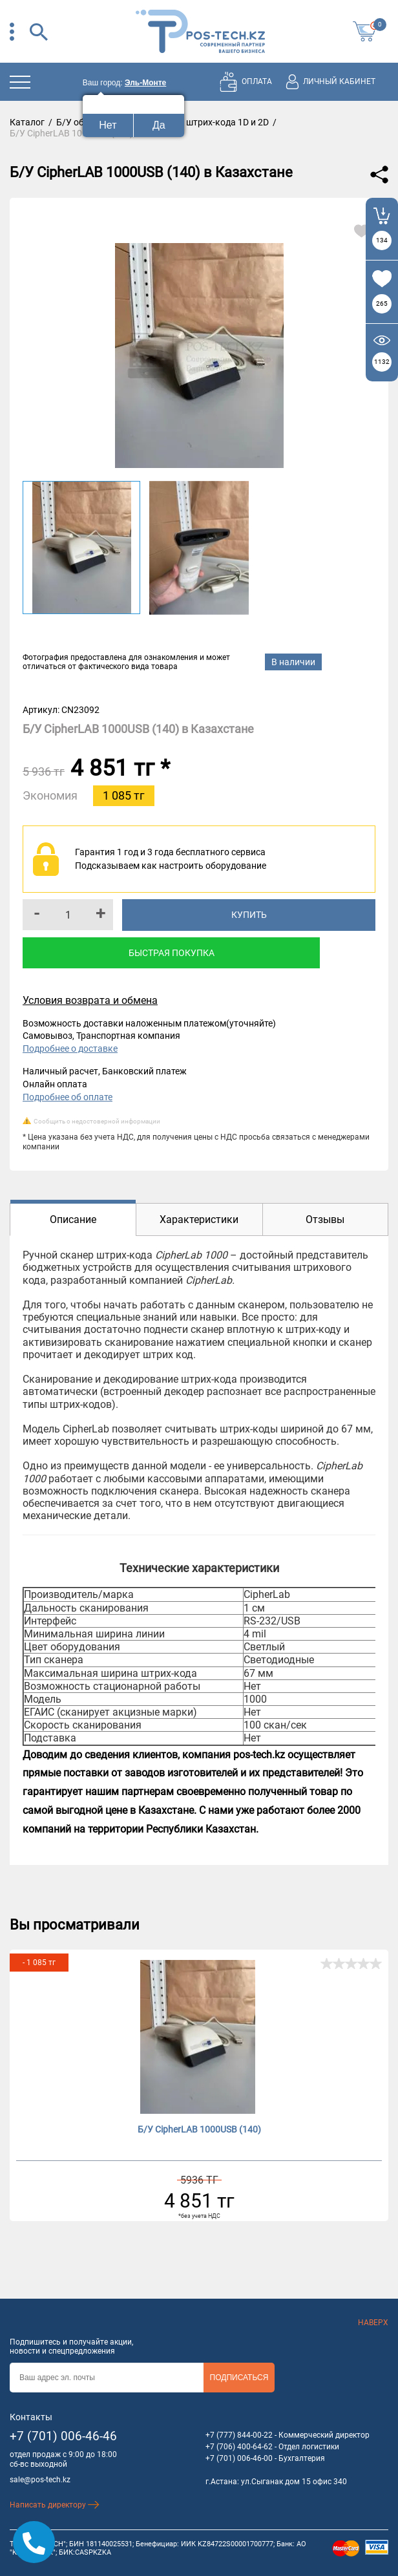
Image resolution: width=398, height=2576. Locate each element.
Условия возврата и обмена (90, 1000)
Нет (107, 125)
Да (158, 125)
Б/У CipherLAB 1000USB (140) (199, 2129)
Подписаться (239, 2377)
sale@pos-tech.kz (40, 2479)
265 (382, 303)
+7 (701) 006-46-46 (63, 2436)
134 (382, 240)
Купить (249, 915)
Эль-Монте (145, 82)
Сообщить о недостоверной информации (97, 1121)
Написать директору (55, 2504)
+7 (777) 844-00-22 (239, 2435)
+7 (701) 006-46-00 (239, 2458)
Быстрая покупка (172, 953)
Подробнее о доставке (70, 1048)
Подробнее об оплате (67, 1097)
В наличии (293, 662)
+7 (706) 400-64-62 (239, 2446)
